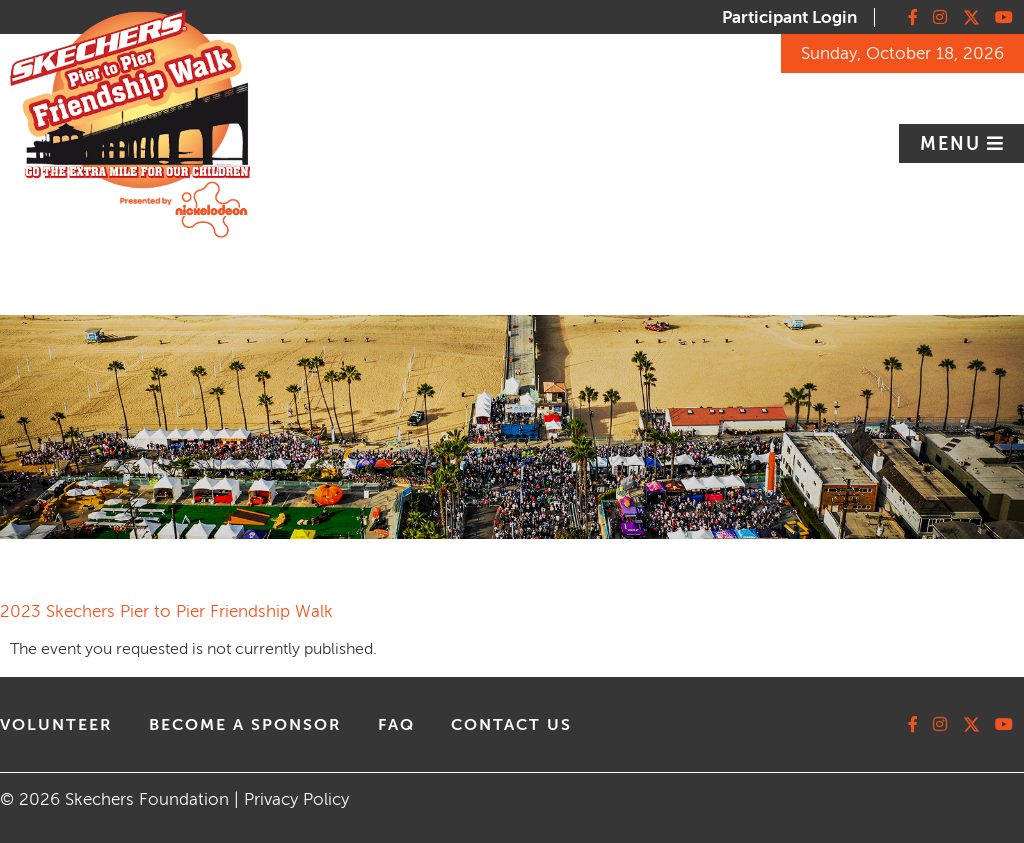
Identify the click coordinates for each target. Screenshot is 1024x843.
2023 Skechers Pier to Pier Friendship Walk (166, 611)
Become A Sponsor (245, 725)
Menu (953, 144)
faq (396, 725)
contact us (511, 725)
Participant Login (789, 17)
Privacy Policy (296, 799)
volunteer (56, 725)
